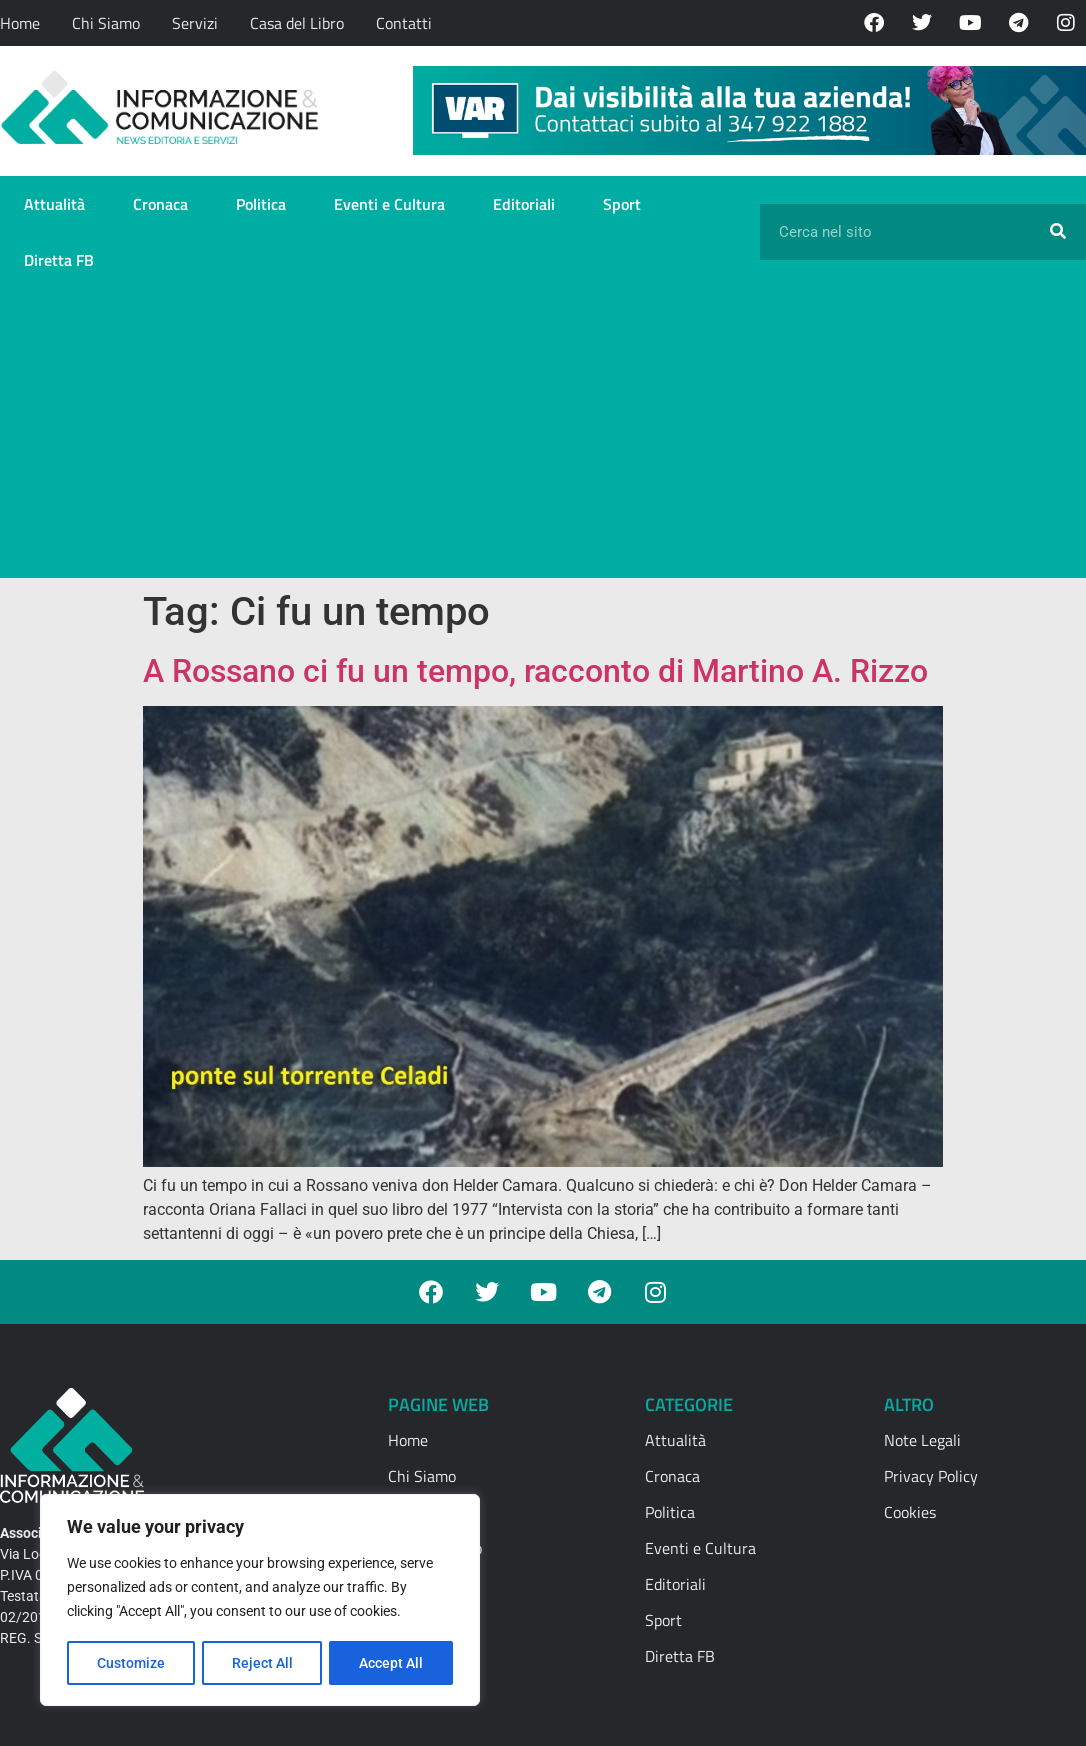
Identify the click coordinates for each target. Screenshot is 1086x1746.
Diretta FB (59, 260)
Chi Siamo (106, 23)
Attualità (54, 204)
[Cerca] (1058, 232)
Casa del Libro (297, 23)
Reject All (262, 1663)
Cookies (910, 1512)
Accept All (392, 1663)
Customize (131, 1663)
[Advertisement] (543, 438)
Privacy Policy (931, 1476)
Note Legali (922, 1440)
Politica (261, 204)
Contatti (404, 23)
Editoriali (524, 204)
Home (20, 23)
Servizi (195, 23)
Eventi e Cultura (389, 204)
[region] (260, 1601)
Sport (622, 204)
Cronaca (160, 204)
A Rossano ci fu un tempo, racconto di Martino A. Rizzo (535, 671)
